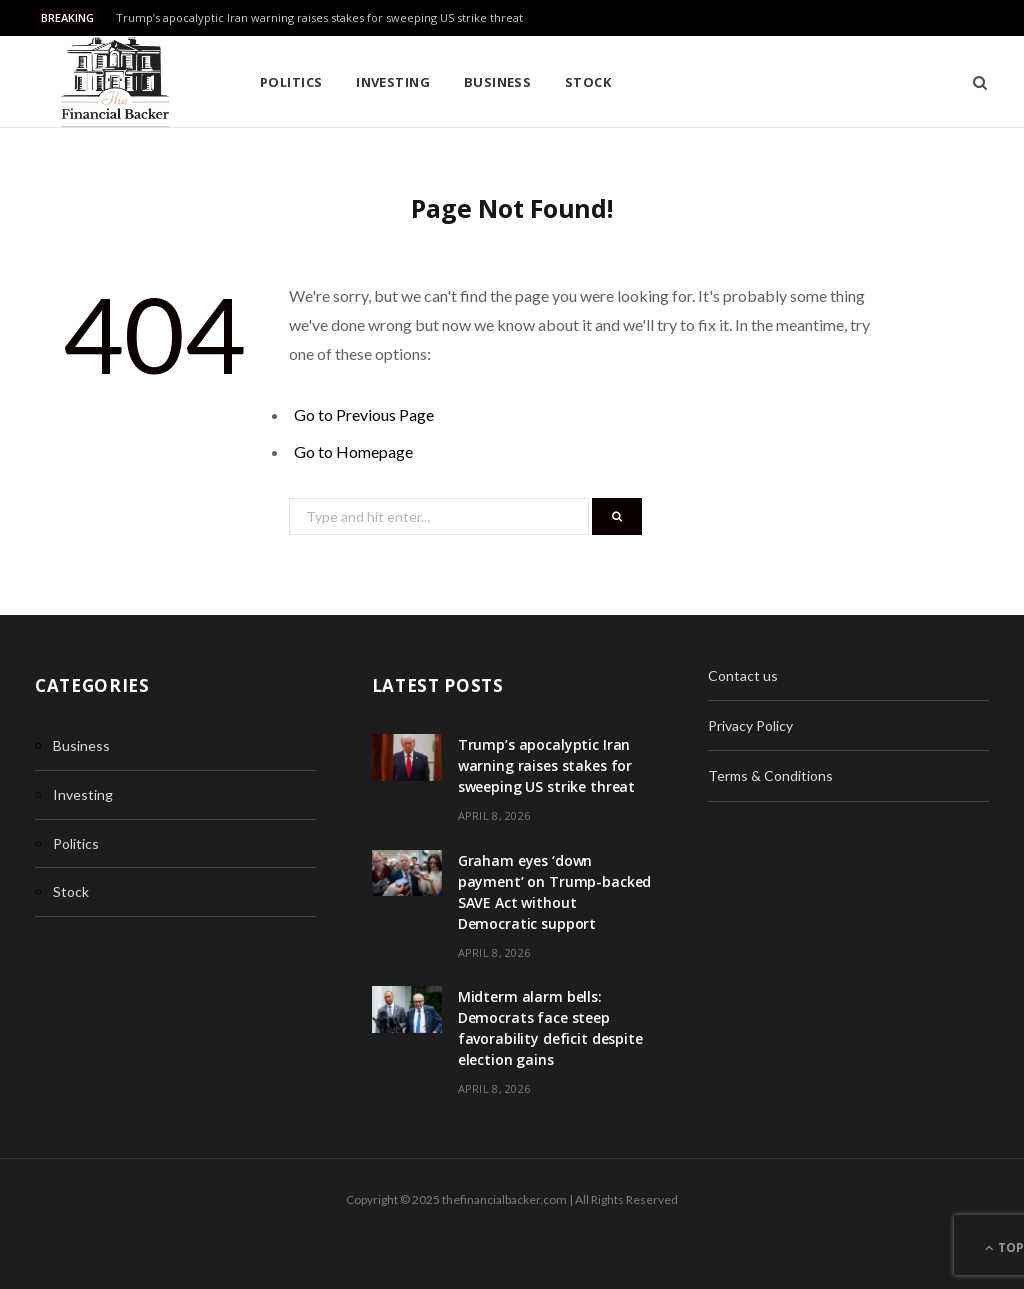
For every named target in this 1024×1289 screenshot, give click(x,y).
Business (498, 82)
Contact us (743, 675)
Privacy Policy (750, 725)
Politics (291, 82)
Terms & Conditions (770, 775)
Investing (393, 82)
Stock (588, 82)
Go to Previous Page (364, 414)
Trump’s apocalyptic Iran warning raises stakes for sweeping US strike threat (319, 18)
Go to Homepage (353, 451)
